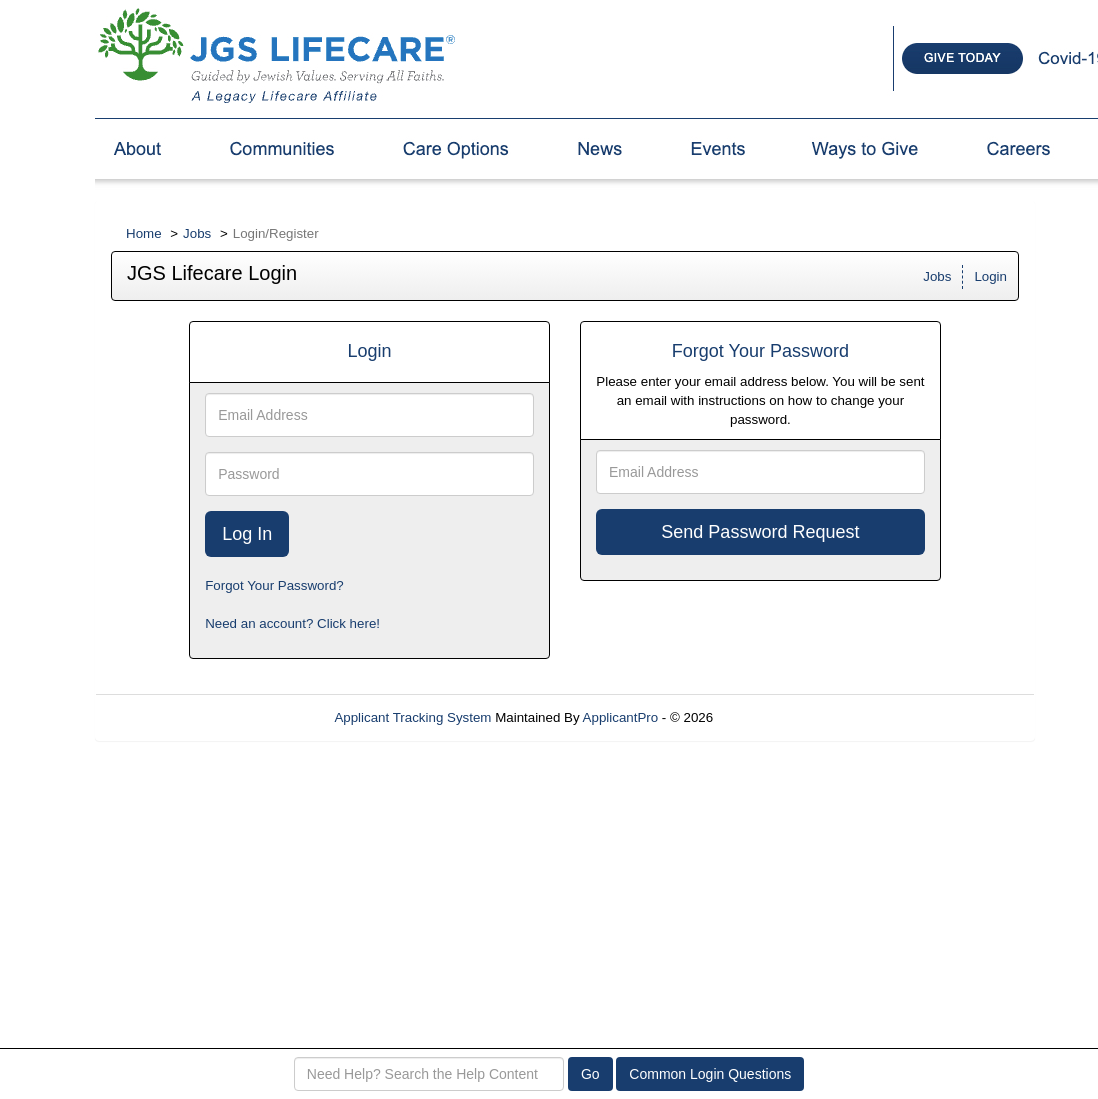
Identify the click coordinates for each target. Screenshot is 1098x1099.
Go (590, 1074)
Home (144, 233)
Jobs (197, 233)
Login (990, 276)
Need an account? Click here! (292, 623)
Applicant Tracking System (412, 717)
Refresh (772, 717)
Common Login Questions (710, 1074)
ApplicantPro (621, 717)
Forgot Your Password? (274, 585)
